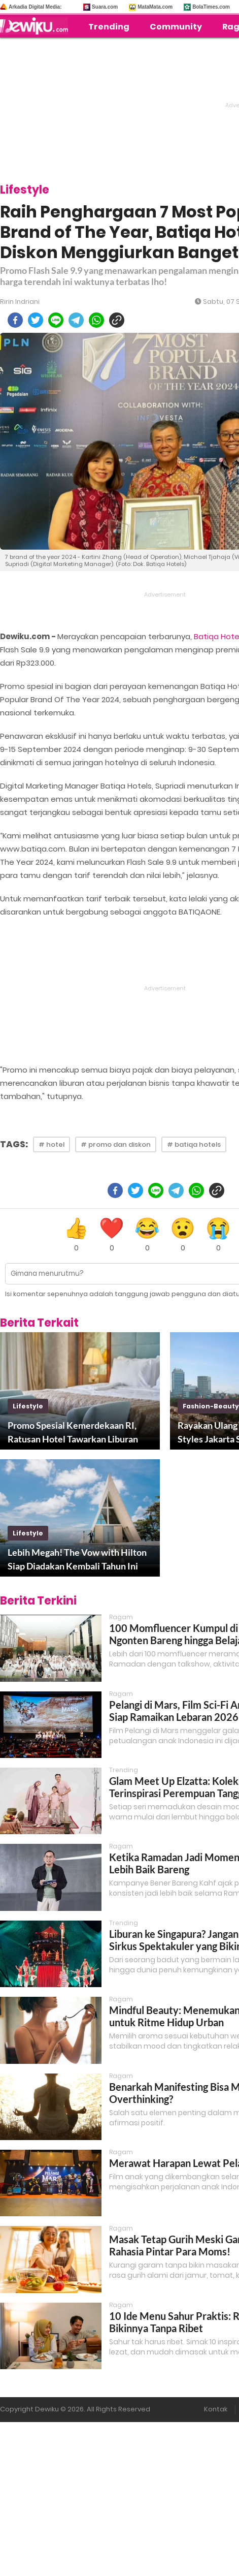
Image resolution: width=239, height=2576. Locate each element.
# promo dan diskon (116, 1144)
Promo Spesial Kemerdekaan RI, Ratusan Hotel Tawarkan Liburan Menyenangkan (73, 1433)
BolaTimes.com (211, 7)
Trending (108, 27)
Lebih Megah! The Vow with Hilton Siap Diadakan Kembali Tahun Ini (77, 1559)
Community (176, 27)
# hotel (51, 1144)
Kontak (215, 2409)
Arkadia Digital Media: (35, 7)
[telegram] (76, 320)
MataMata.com (155, 7)
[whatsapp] (96, 320)
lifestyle (28, 1406)
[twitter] (35, 320)
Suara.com (105, 7)
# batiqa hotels (194, 1144)
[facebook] (15, 320)
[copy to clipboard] (117, 320)
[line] (56, 320)
